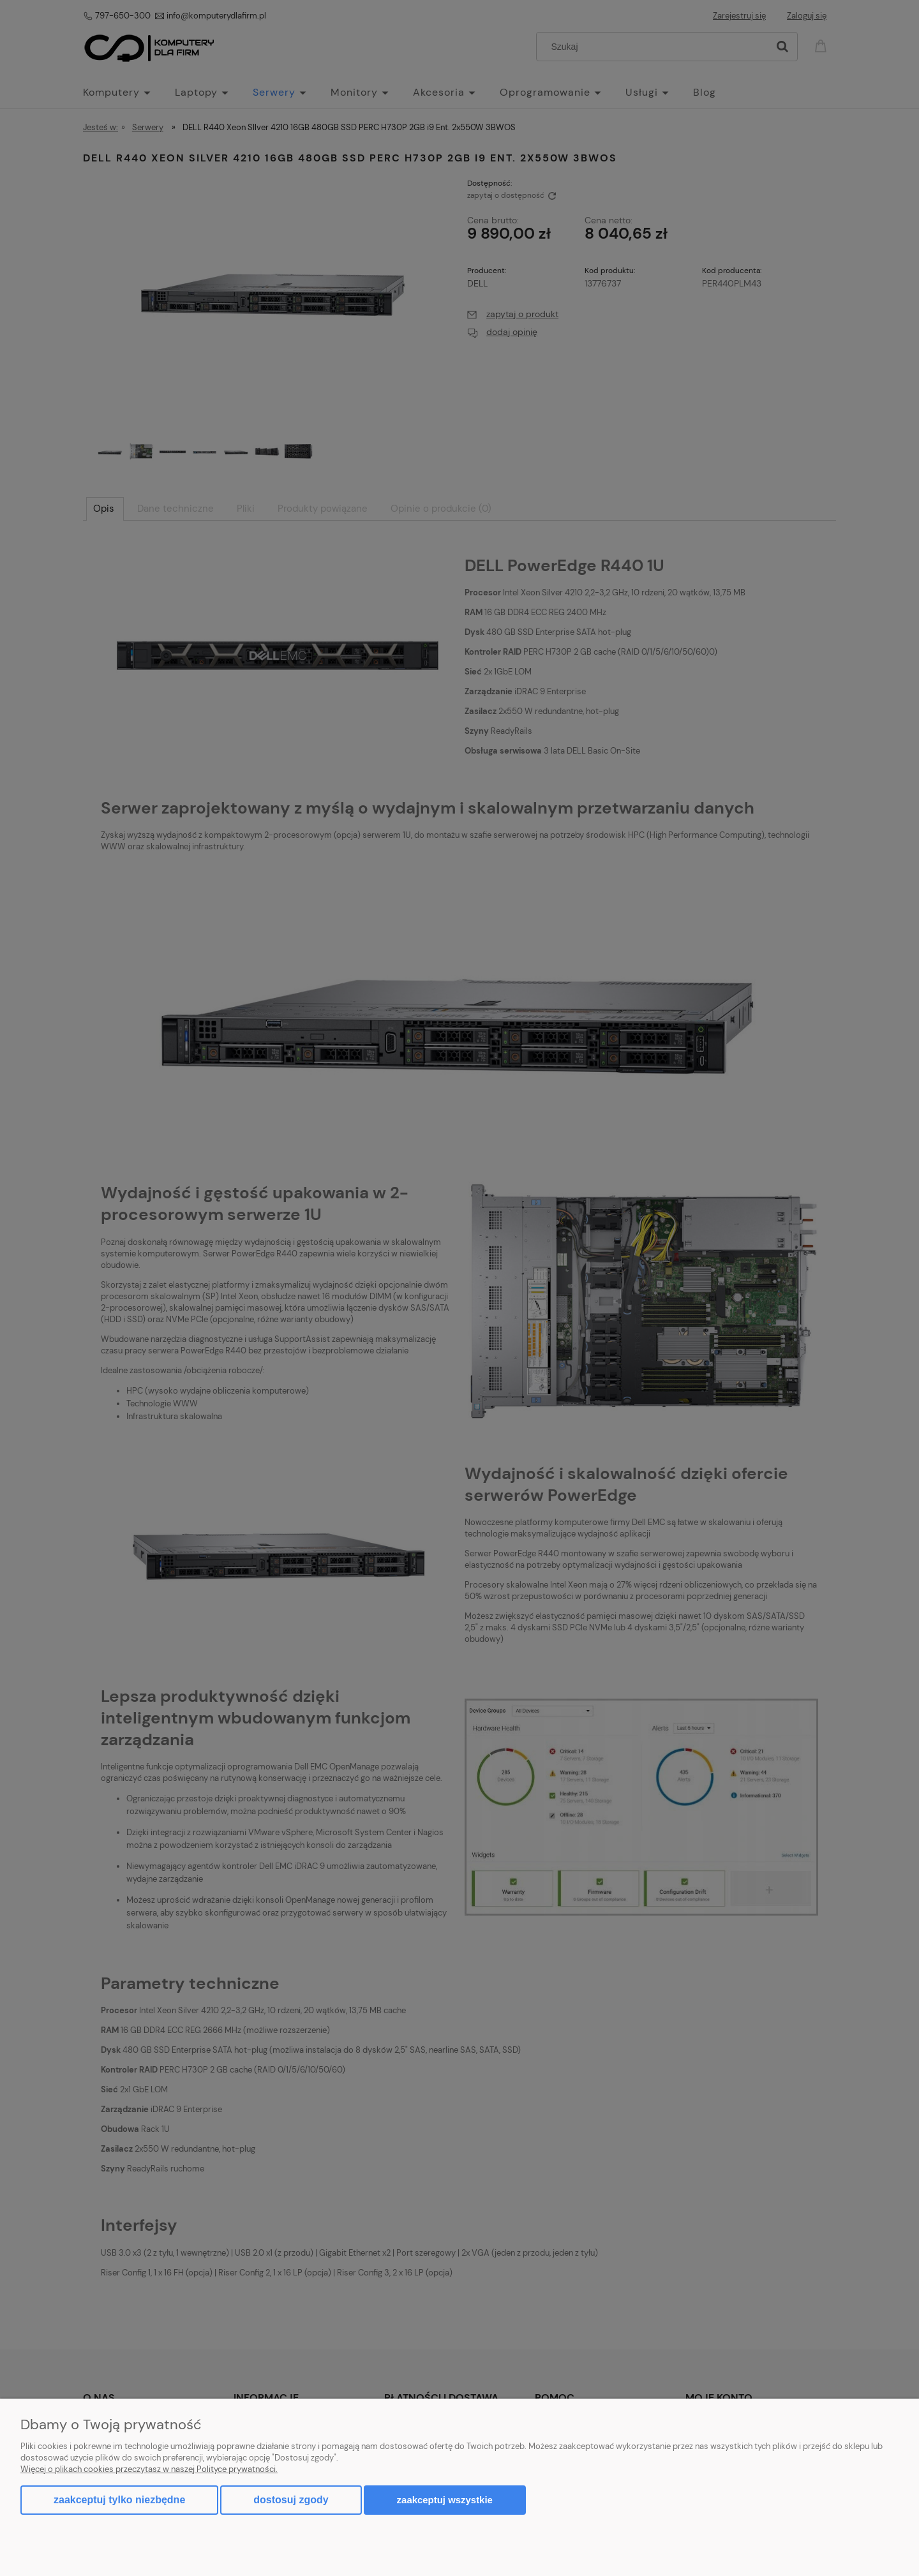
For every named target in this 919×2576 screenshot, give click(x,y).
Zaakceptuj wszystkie (445, 2499)
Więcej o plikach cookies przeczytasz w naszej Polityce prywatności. (149, 2469)
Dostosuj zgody (290, 2499)
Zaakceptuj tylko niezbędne (119, 2499)
